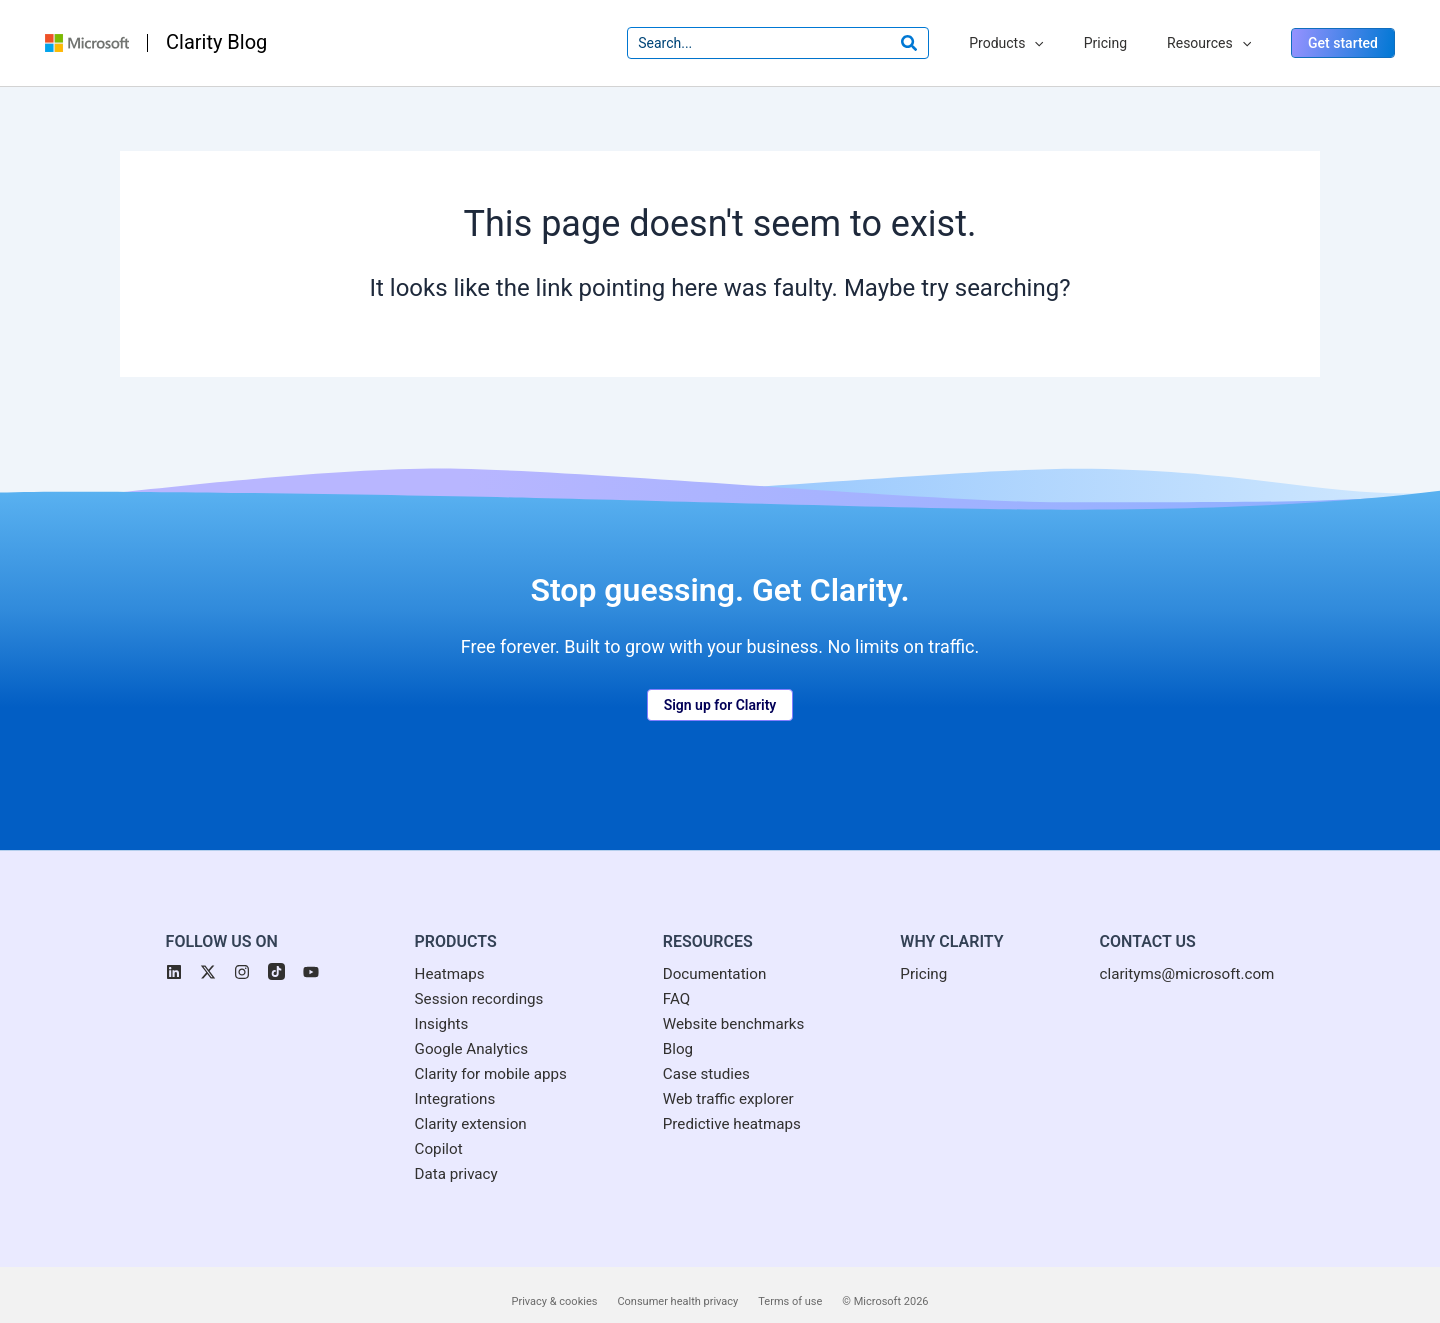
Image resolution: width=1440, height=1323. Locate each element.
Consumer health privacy (677, 1287)
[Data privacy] (446, 1160)
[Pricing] (929, 949)
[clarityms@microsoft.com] (1195, 949)
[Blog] (674, 1028)
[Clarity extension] (461, 1107)
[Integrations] (444, 1081)
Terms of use (790, 1287)
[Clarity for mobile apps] (482, 1054)
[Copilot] (427, 1133)
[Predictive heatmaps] (731, 1107)
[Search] (946, 30)
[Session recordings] (470, 975)
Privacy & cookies (555, 1287)
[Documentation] (712, 949)
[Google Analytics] (462, 1028)
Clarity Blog (216, 29)
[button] (1343, 30)
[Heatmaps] (439, 949)
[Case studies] (704, 1054)
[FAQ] (672, 975)
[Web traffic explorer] (727, 1081)
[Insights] (430, 1001)
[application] (1064, 30)
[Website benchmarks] (732, 1001)
